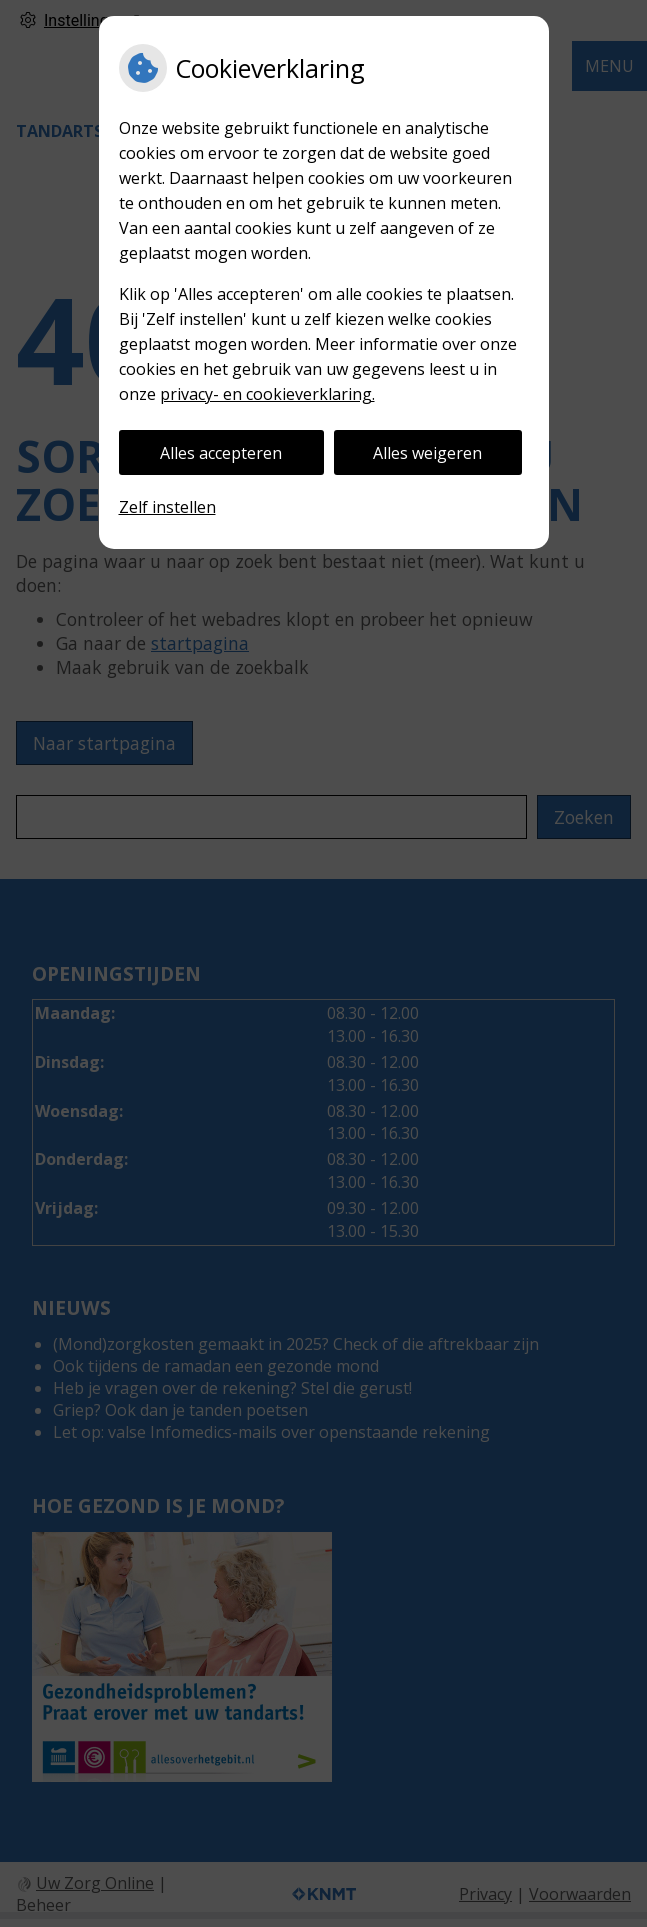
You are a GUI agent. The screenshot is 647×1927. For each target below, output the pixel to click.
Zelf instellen (167, 507)
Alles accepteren (221, 453)
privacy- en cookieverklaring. (267, 394)
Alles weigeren (427, 453)
